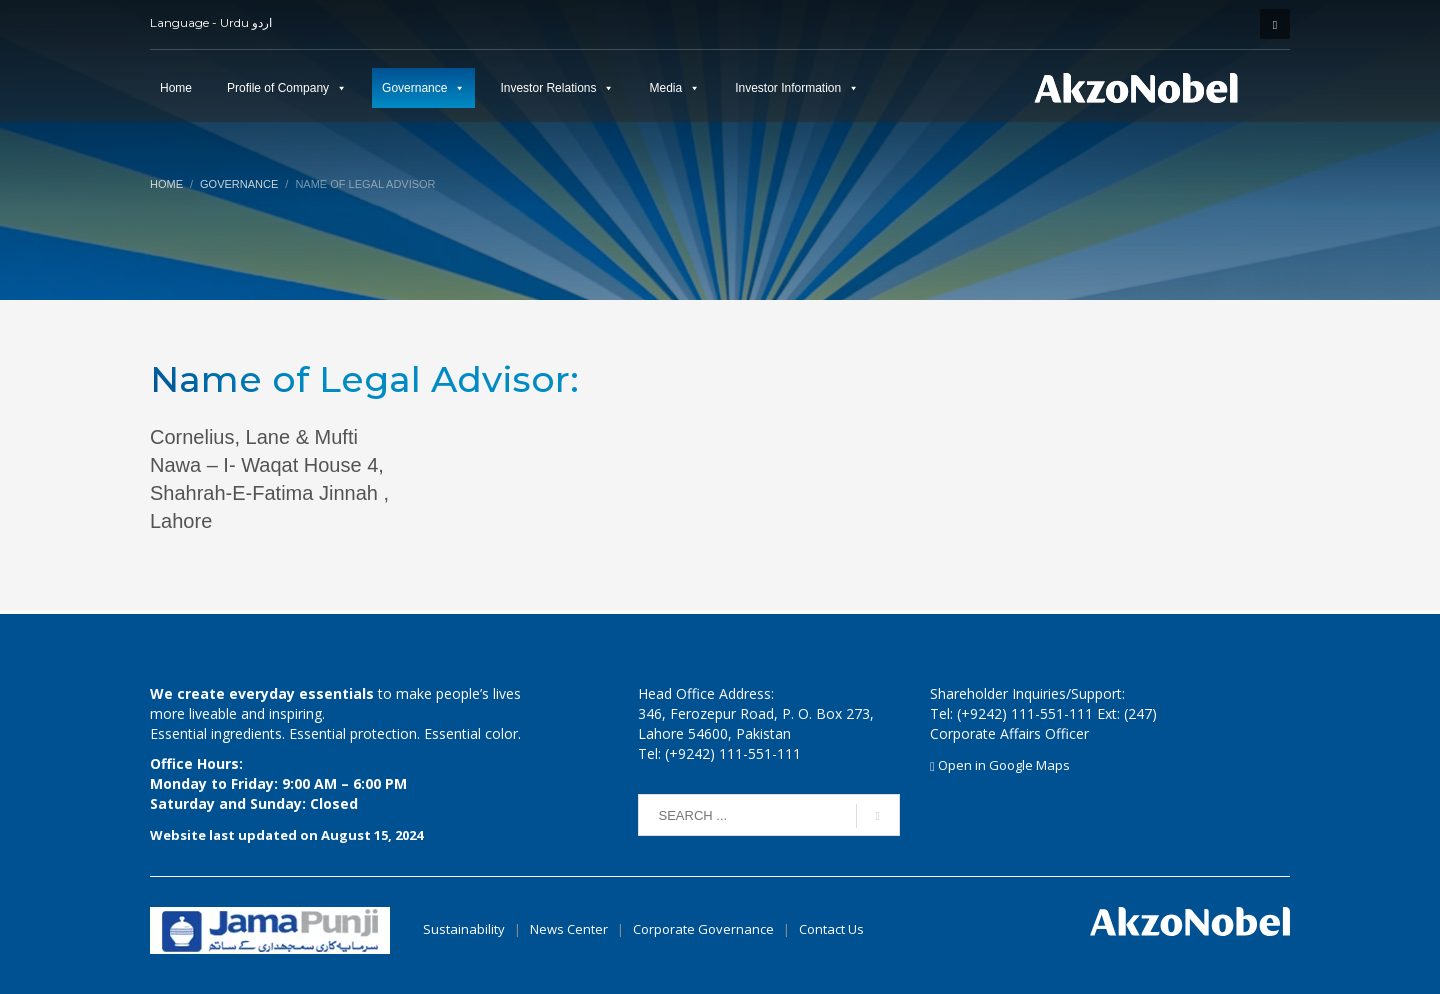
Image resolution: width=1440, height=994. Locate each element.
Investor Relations (548, 88)
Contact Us (831, 929)
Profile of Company (278, 88)
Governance (414, 88)
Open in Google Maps (1000, 765)
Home (176, 88)
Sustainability (464, 929)
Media (665, 88)
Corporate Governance (703, 929)
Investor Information (788, 88)
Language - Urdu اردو (211, 22)
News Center (570, 929)
